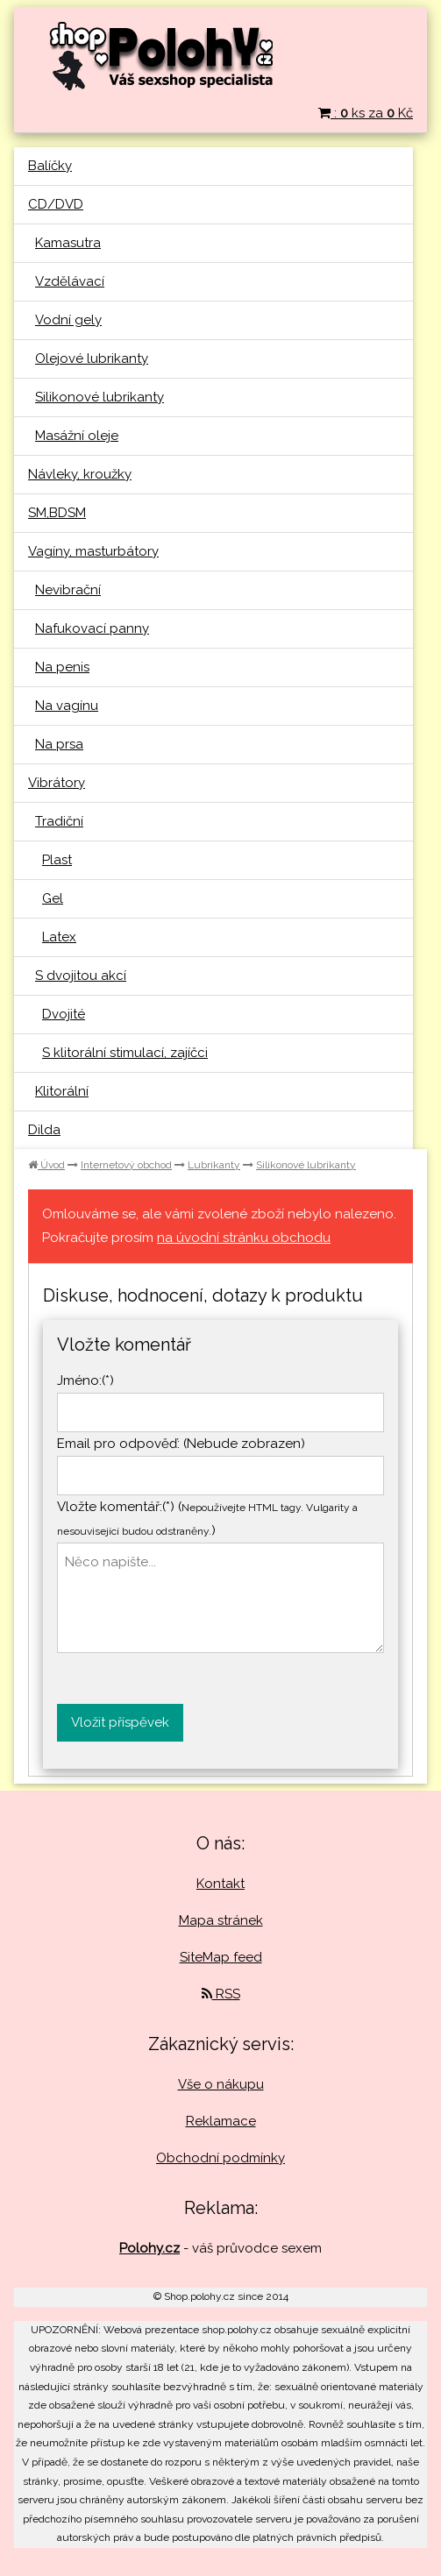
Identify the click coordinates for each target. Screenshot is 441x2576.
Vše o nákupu (221, 2084)
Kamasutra (68, 243)
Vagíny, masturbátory (93, 551)
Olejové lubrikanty (91, 358)
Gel (52, 898)
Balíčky (50, 166)
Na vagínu (66, 705)
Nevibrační (68, 590)
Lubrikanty (214, 1165)
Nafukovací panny (92, 628)
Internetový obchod (126, 1165)
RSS (221, 1994)
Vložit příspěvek (120, 1722)
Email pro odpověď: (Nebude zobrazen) (181, 1443)
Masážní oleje (76, 436)
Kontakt (220, 1883)
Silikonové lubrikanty (99, 397)
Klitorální (62, 1091)
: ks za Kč (365, 113)
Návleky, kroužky (80, 474)
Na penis (62, 667)
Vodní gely (68, 320)
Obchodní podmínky (220, 2158)
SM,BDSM (57, 513)
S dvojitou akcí (80, 975)
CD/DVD (55, 204)
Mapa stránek (221, 1920)
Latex (59, 937)
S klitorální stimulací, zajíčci (125, 1053)
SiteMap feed (221, 1957)
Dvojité (63, 1014)
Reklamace (221, 2121)
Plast (57, 860)
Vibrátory (56, 783)
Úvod (46, 1165)
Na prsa (59, 744)
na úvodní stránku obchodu (244, 1237)
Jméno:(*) (85, 1380)
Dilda (44, 1130)
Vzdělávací (69, 281)
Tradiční (59, 821)
